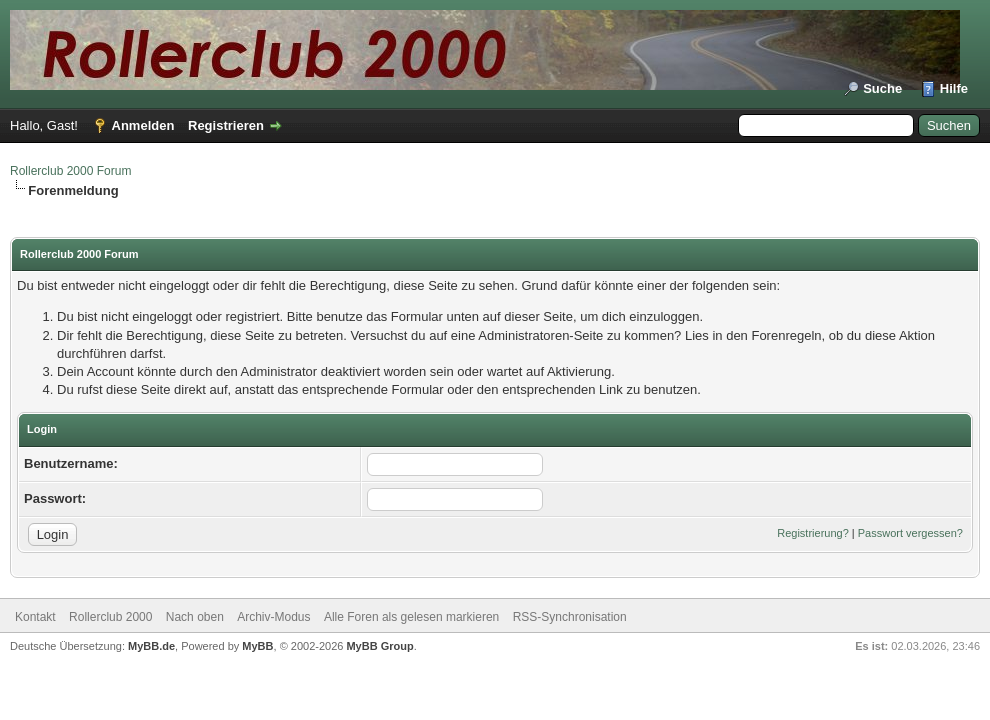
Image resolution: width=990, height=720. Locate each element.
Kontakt (35, 617)
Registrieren (226, 125)
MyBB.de (151, 646)
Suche (882, 88)
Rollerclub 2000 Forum (70, 171)
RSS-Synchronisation (570, 617)
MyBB (257, 646)
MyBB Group (379, 646)
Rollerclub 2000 (110, 617)
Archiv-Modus (273, 617)
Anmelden (143, 125)
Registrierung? (813, 533)
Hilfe (954, 88)
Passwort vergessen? (910, 533)
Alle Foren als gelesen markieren (411, 617)
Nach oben (195, 617)
